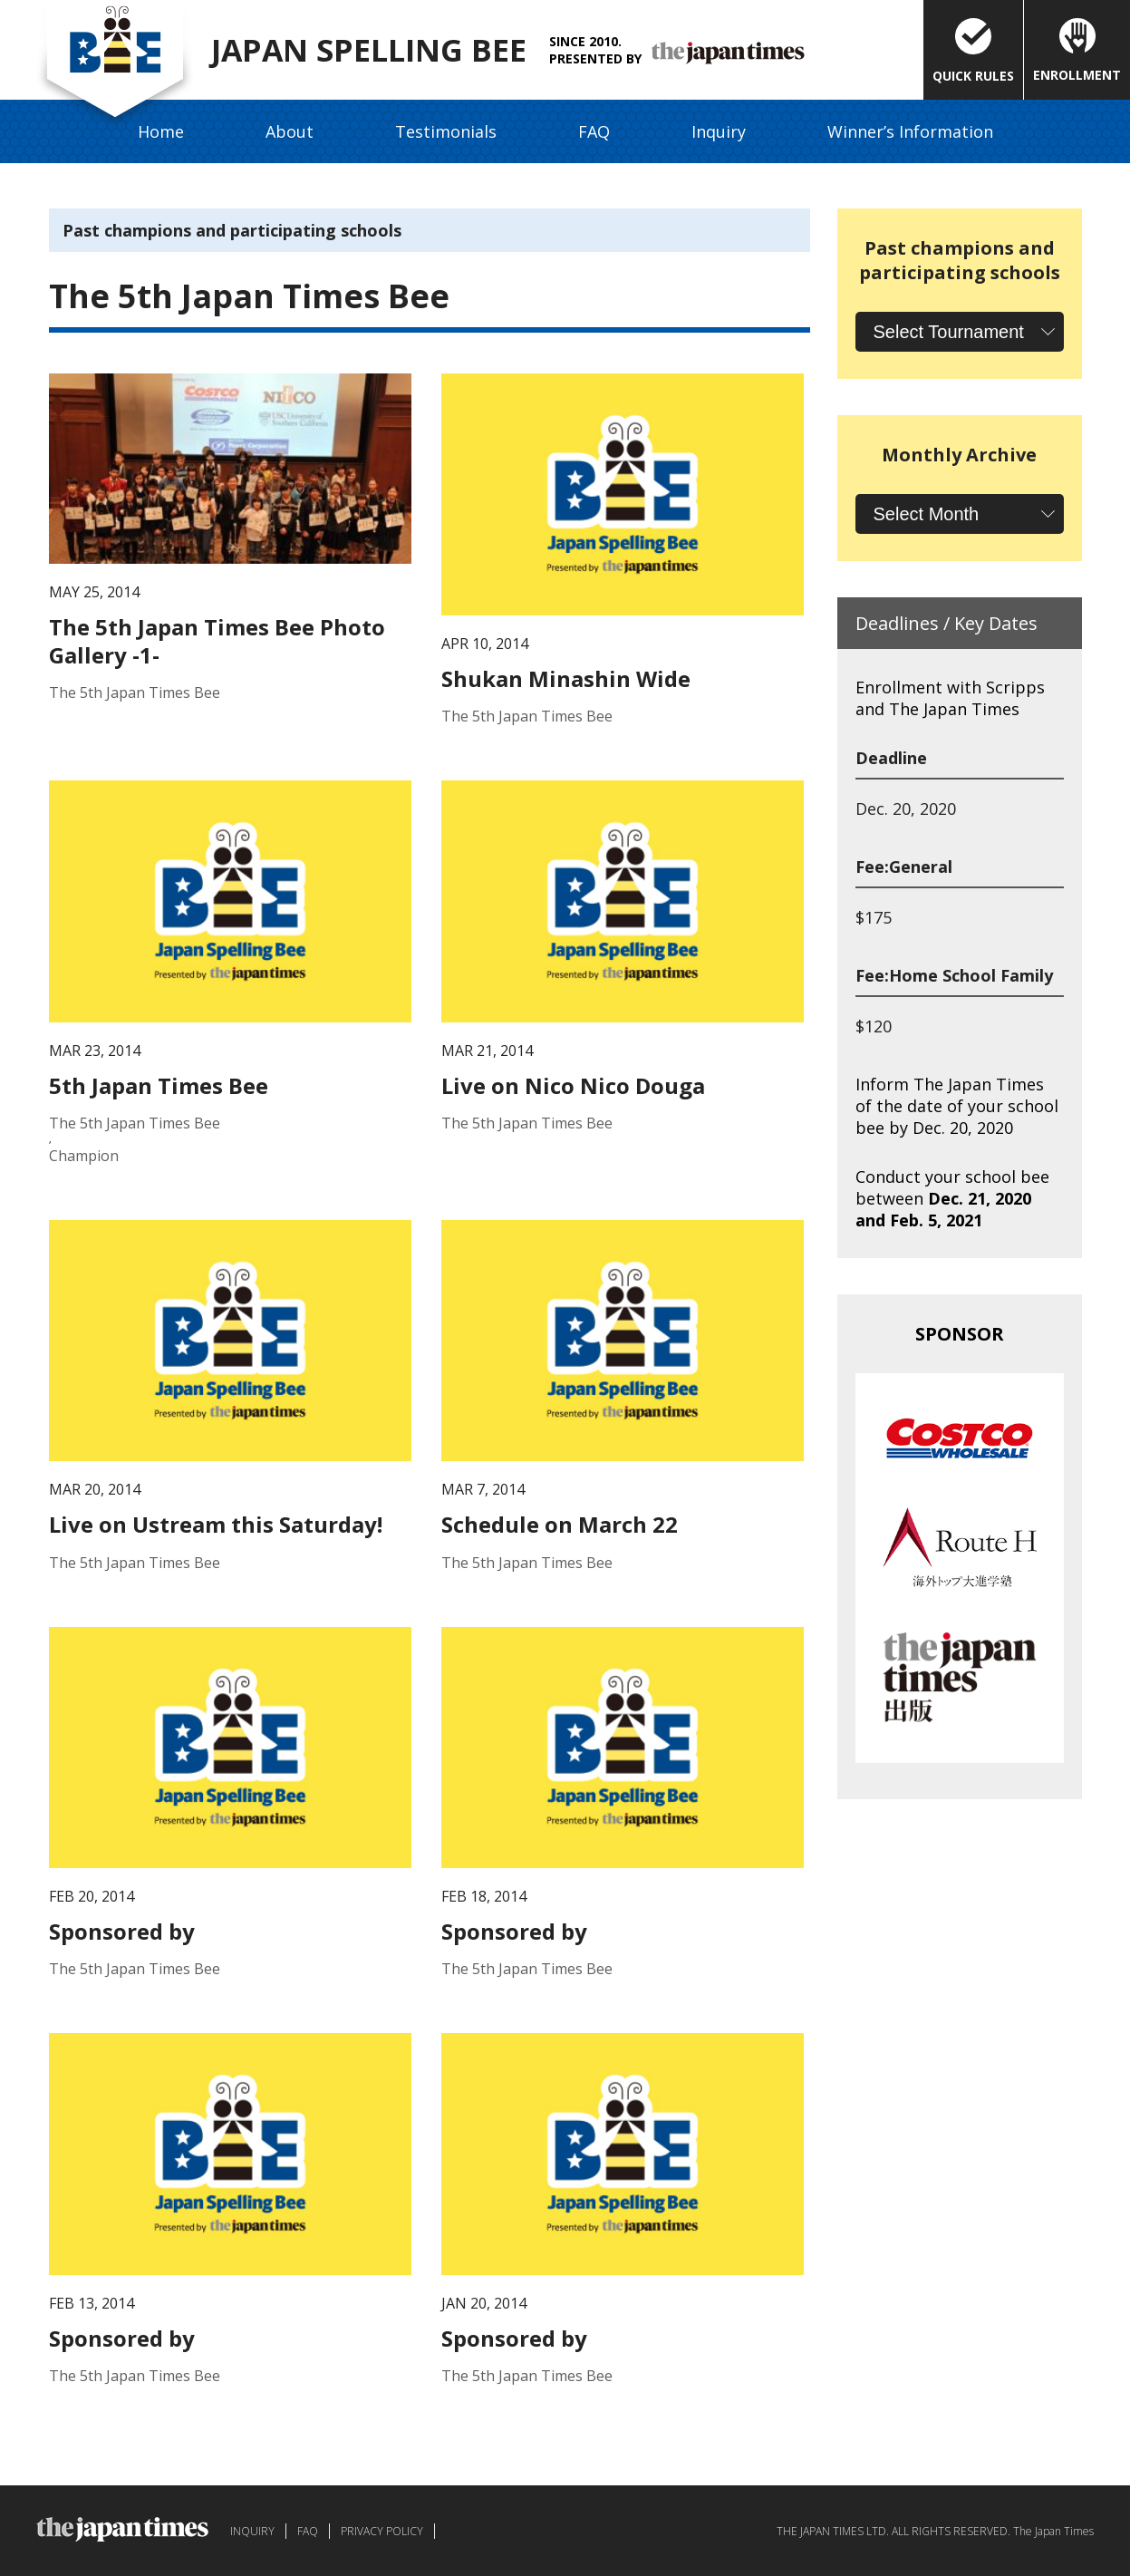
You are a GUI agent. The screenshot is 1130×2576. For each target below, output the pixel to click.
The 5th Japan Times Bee (134, 692)
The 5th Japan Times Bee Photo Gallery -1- (217, 641)
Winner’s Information (910, 131)
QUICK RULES (973, 51)
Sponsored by (122, 1931)
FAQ (594, 131)
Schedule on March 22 (559, 1524)
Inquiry (718, 131)
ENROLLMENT (1077, 50)
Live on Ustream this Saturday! (215, 1524)
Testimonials (446, 131)
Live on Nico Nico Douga (573, 1085)
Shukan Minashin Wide (566, 678)
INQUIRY (252, 2531)
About (290, 131)
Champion (84, 1156)
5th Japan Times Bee (158, 1085)
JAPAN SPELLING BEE (377, 50)
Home (161, 131)
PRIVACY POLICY (382, 2531)
